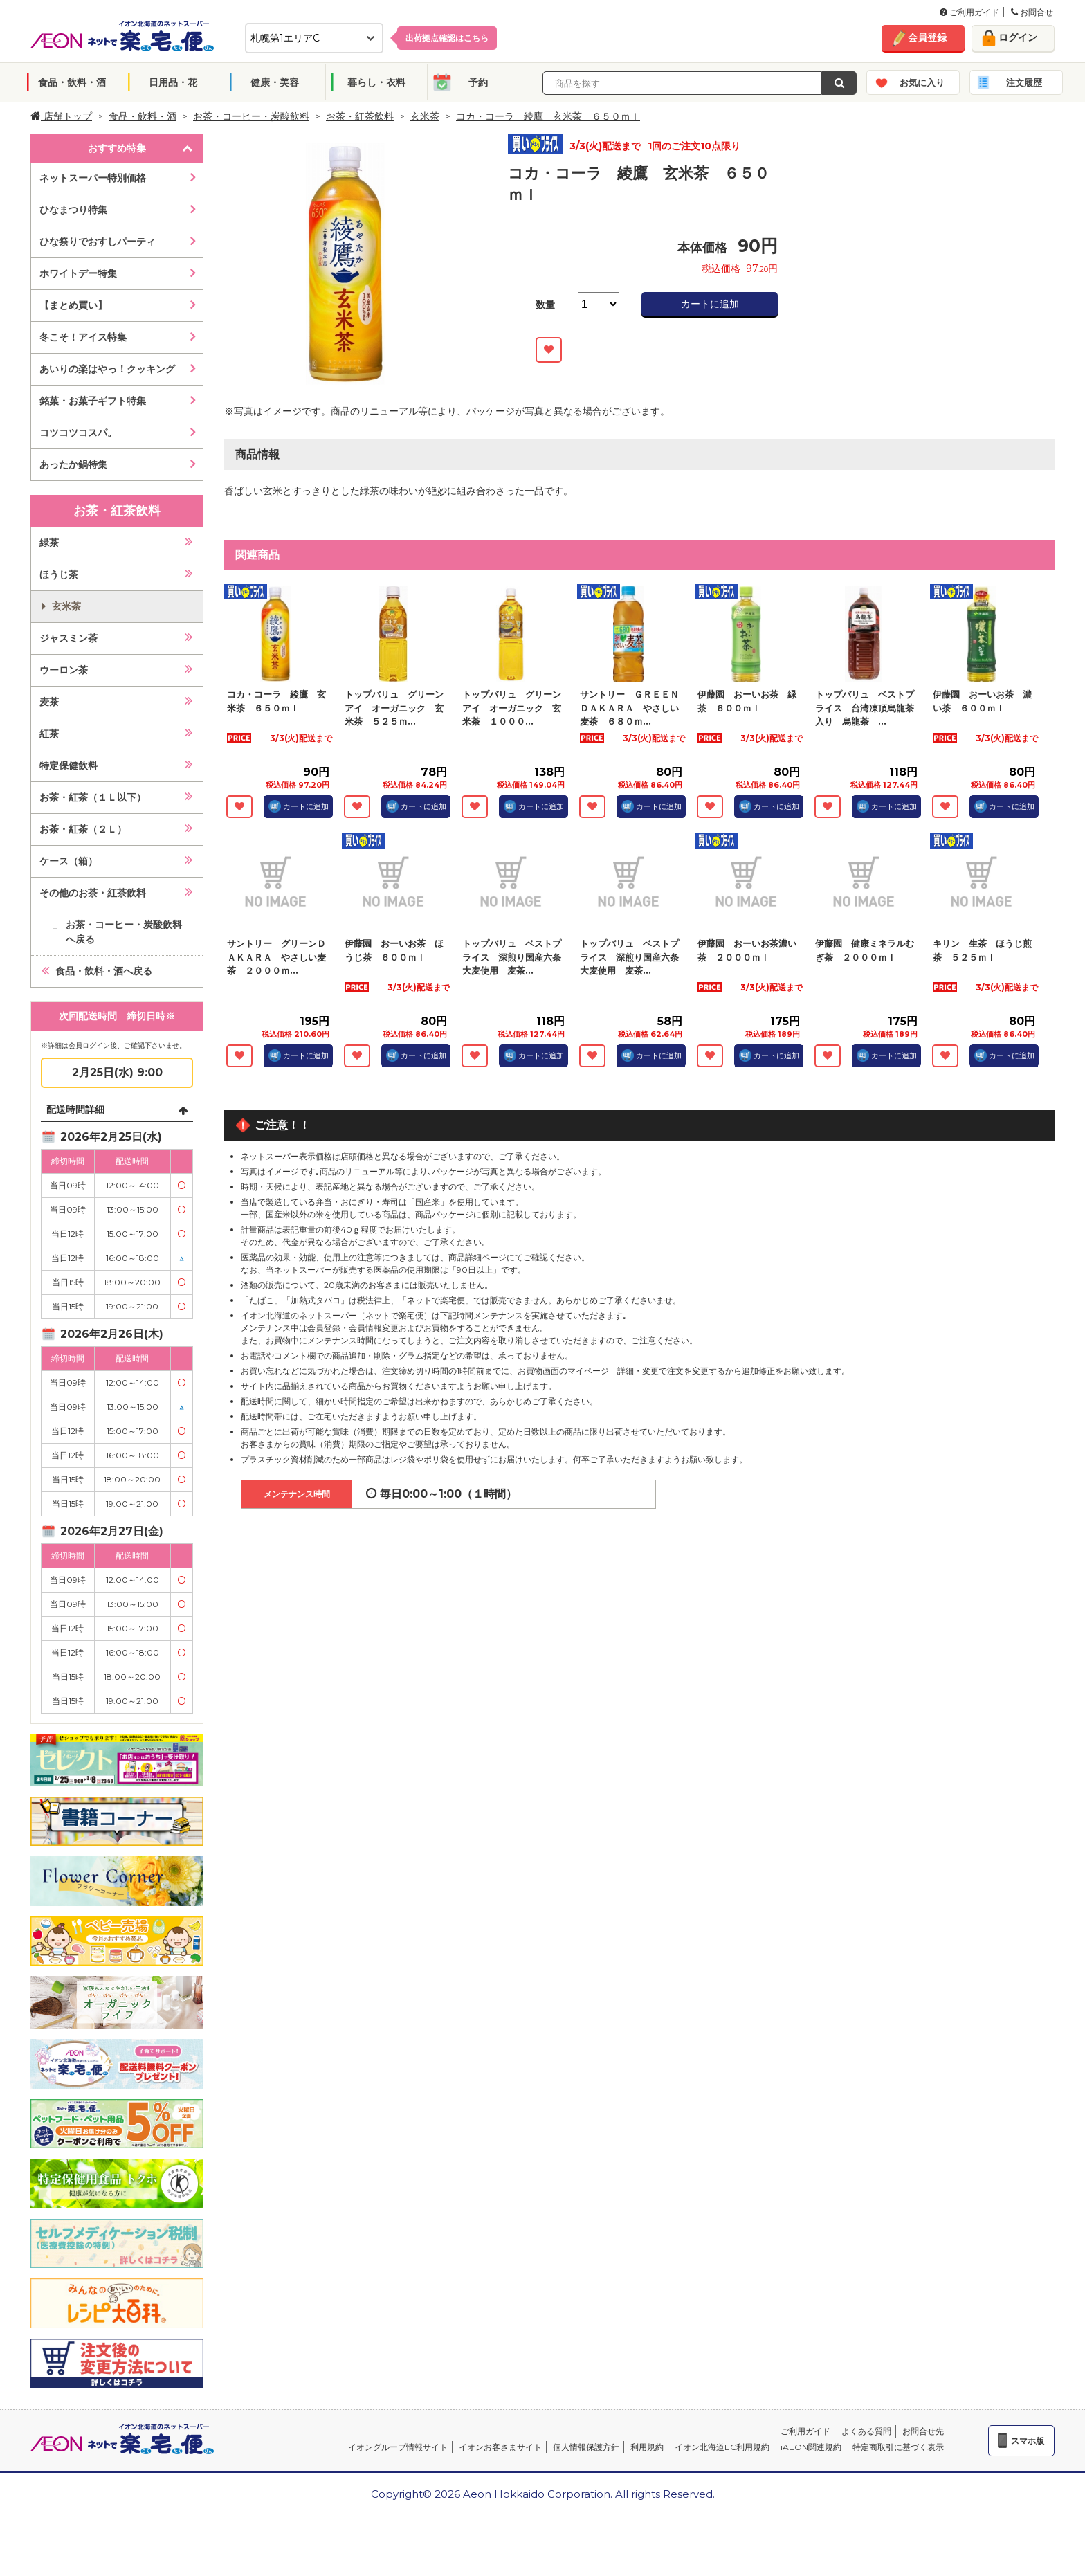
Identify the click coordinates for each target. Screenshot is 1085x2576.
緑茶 (49, 542)
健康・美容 (274, 82)
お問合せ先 (923, 2431)
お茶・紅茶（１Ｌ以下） (92, 797)
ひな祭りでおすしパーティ (97, 241)
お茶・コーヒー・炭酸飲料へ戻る (124, 931)
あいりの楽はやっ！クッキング (107, 369)
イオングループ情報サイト (398, 2447)
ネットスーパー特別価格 (92, 178)
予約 (478, 82)
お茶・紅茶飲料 (360, 116)
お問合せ (1032, 12)
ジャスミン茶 (68, 638)
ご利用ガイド (969, 12)
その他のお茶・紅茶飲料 (92, 893)
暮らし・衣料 (376, 82)
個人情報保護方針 (586, 2447)
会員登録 (927, 37)
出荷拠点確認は (447, 38)
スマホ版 (1027, 2441)
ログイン (1018, 37)
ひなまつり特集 (73, 209)
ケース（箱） (68, 861)
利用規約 (647, 2447)
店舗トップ (61, 116)
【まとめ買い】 (73, 305)
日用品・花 (173, 82)
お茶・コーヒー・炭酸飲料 (251, 116)
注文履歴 (1024, 82)
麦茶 (49, 702)
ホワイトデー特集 (78, 273)
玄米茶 (424, 116)
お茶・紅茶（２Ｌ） (83, 829)
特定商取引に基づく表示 (898, 2447)
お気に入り (922, 82)
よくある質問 (866, 2431)
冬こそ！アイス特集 (83, 337)
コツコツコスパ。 (78, 432)
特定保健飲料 (68, 765)
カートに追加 (710, 304)
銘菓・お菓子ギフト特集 (92, 400)
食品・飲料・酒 (72, 82)
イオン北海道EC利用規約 (722, 2447)
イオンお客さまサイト (500, 2447)
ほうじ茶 (58, 574)
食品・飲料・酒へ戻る (103, 971)
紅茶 (49, 733)
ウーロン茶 (63, 670)
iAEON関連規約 (811, 2447)
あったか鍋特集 (73, 464)
